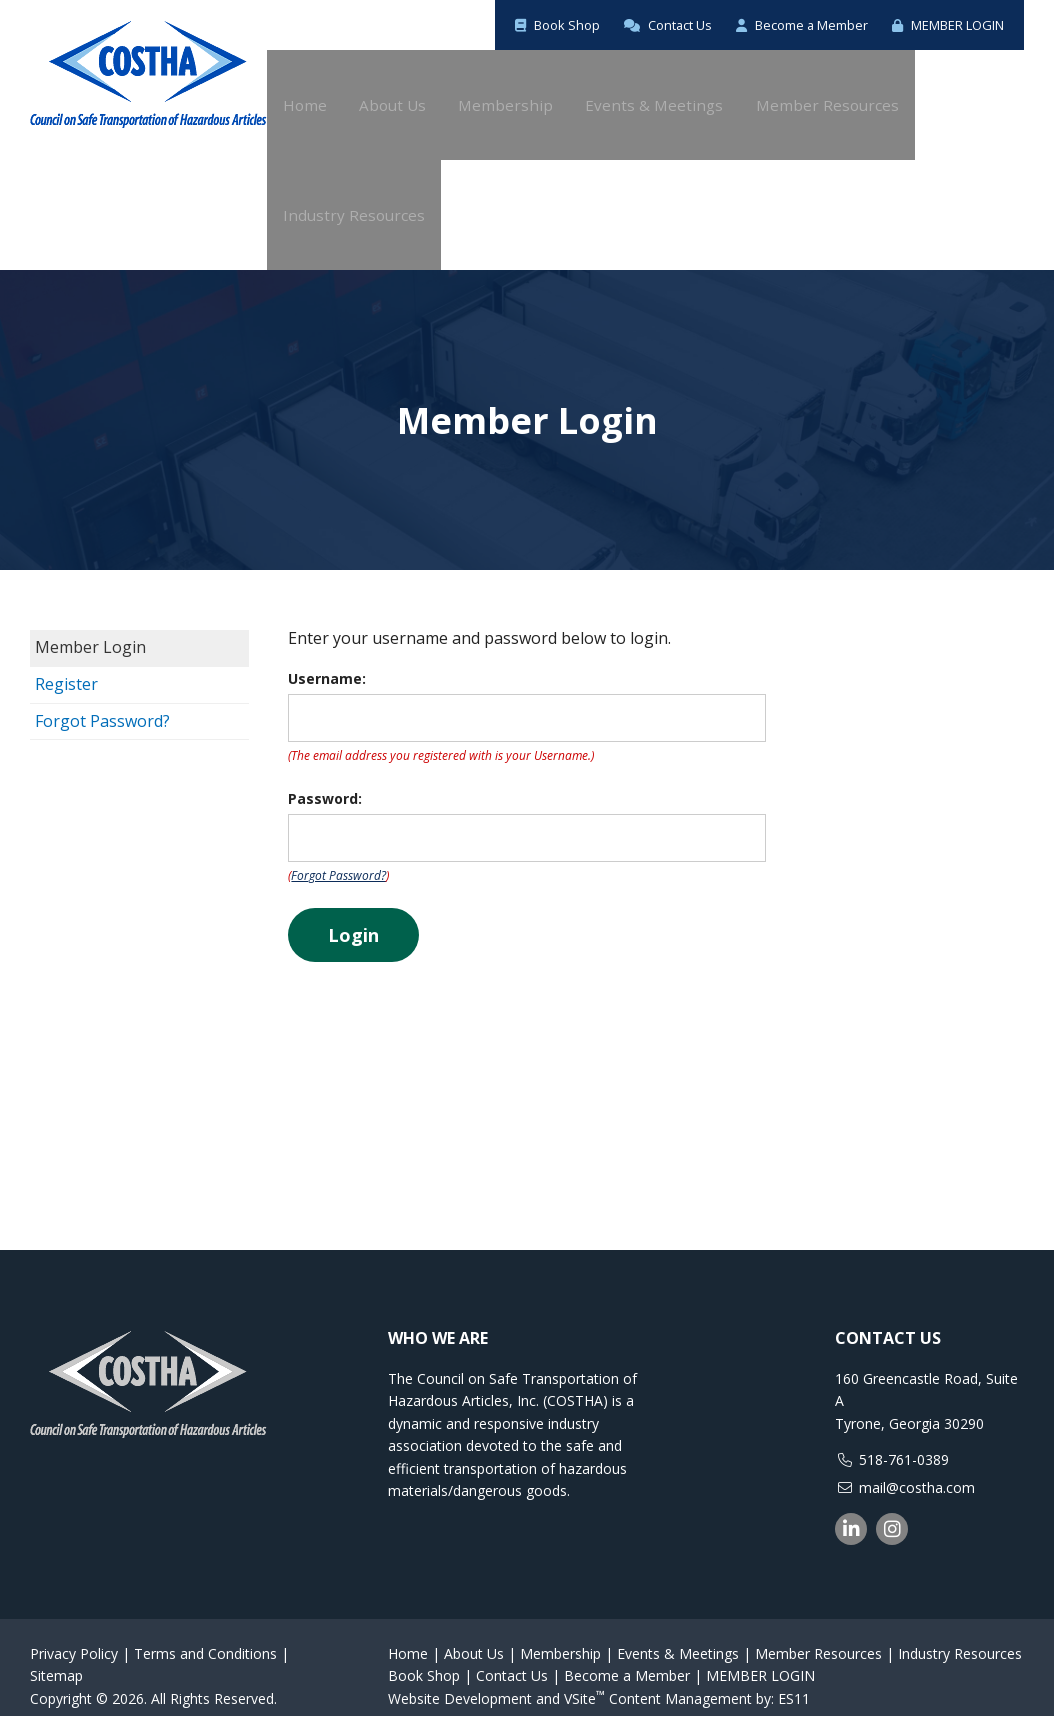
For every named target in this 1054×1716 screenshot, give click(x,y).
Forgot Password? (102, 703)
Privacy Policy (74, 1635)
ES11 (794, 1680)
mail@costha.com (917, 1469)
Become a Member (776, 24)
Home (408, 1635)
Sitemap (56, 1657)
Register (66, 666)
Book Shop (509, 24)
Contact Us (629, 24)
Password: (325, 780)
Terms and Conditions (205, 1635)
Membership (560, 1635)
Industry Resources (960, 1635)
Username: (327, 660)
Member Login (90, 629)
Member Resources (818, 1635)
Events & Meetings (678, 1635)
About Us (474, 1635)
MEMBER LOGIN (939, 24)
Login (353, 917)
